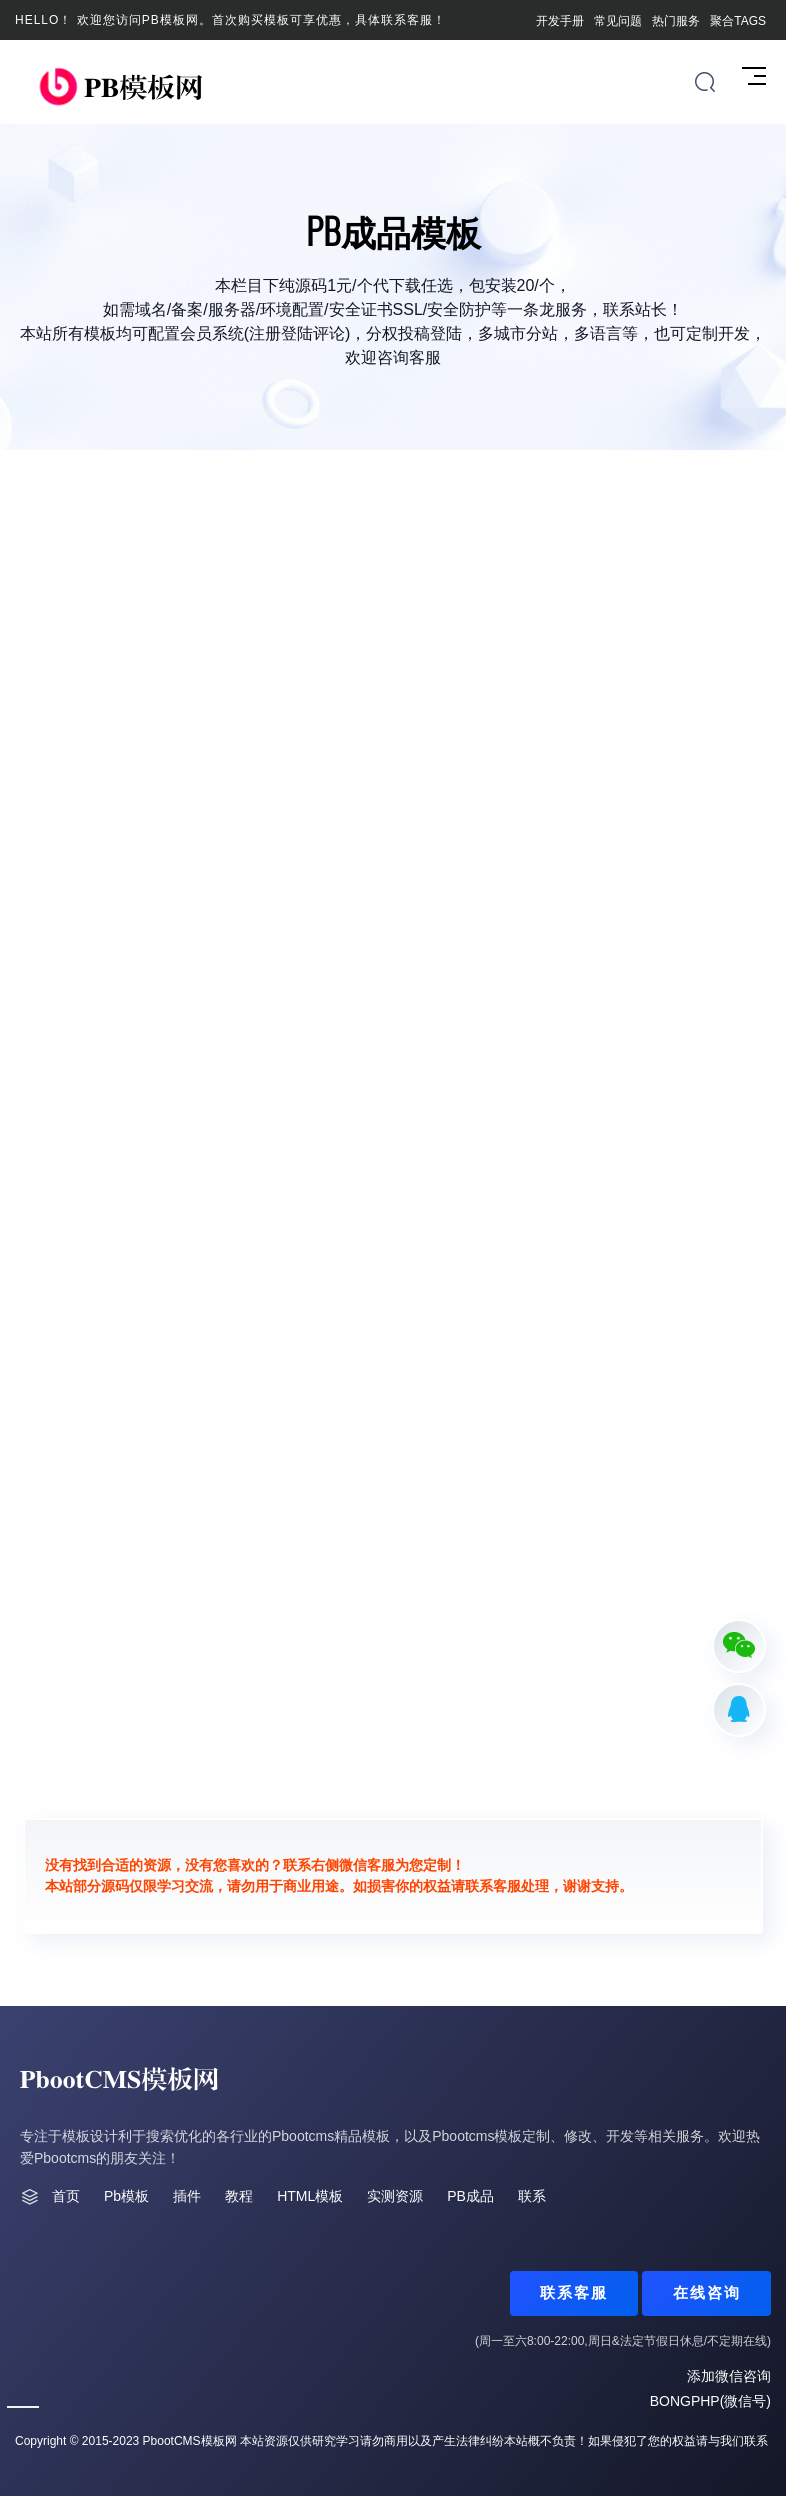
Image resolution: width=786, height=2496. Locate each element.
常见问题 (618, 21)
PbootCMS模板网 (190, 2441)
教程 (239, 2196)
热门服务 (676, 21)
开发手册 (560, 21)
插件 (187, 2196)
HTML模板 (310, 2196)
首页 (66, 2196)
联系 (532, 2196)
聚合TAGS (738, 21)
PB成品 (470, 2196)
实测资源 (395, 2196)
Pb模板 (126, 2196)
